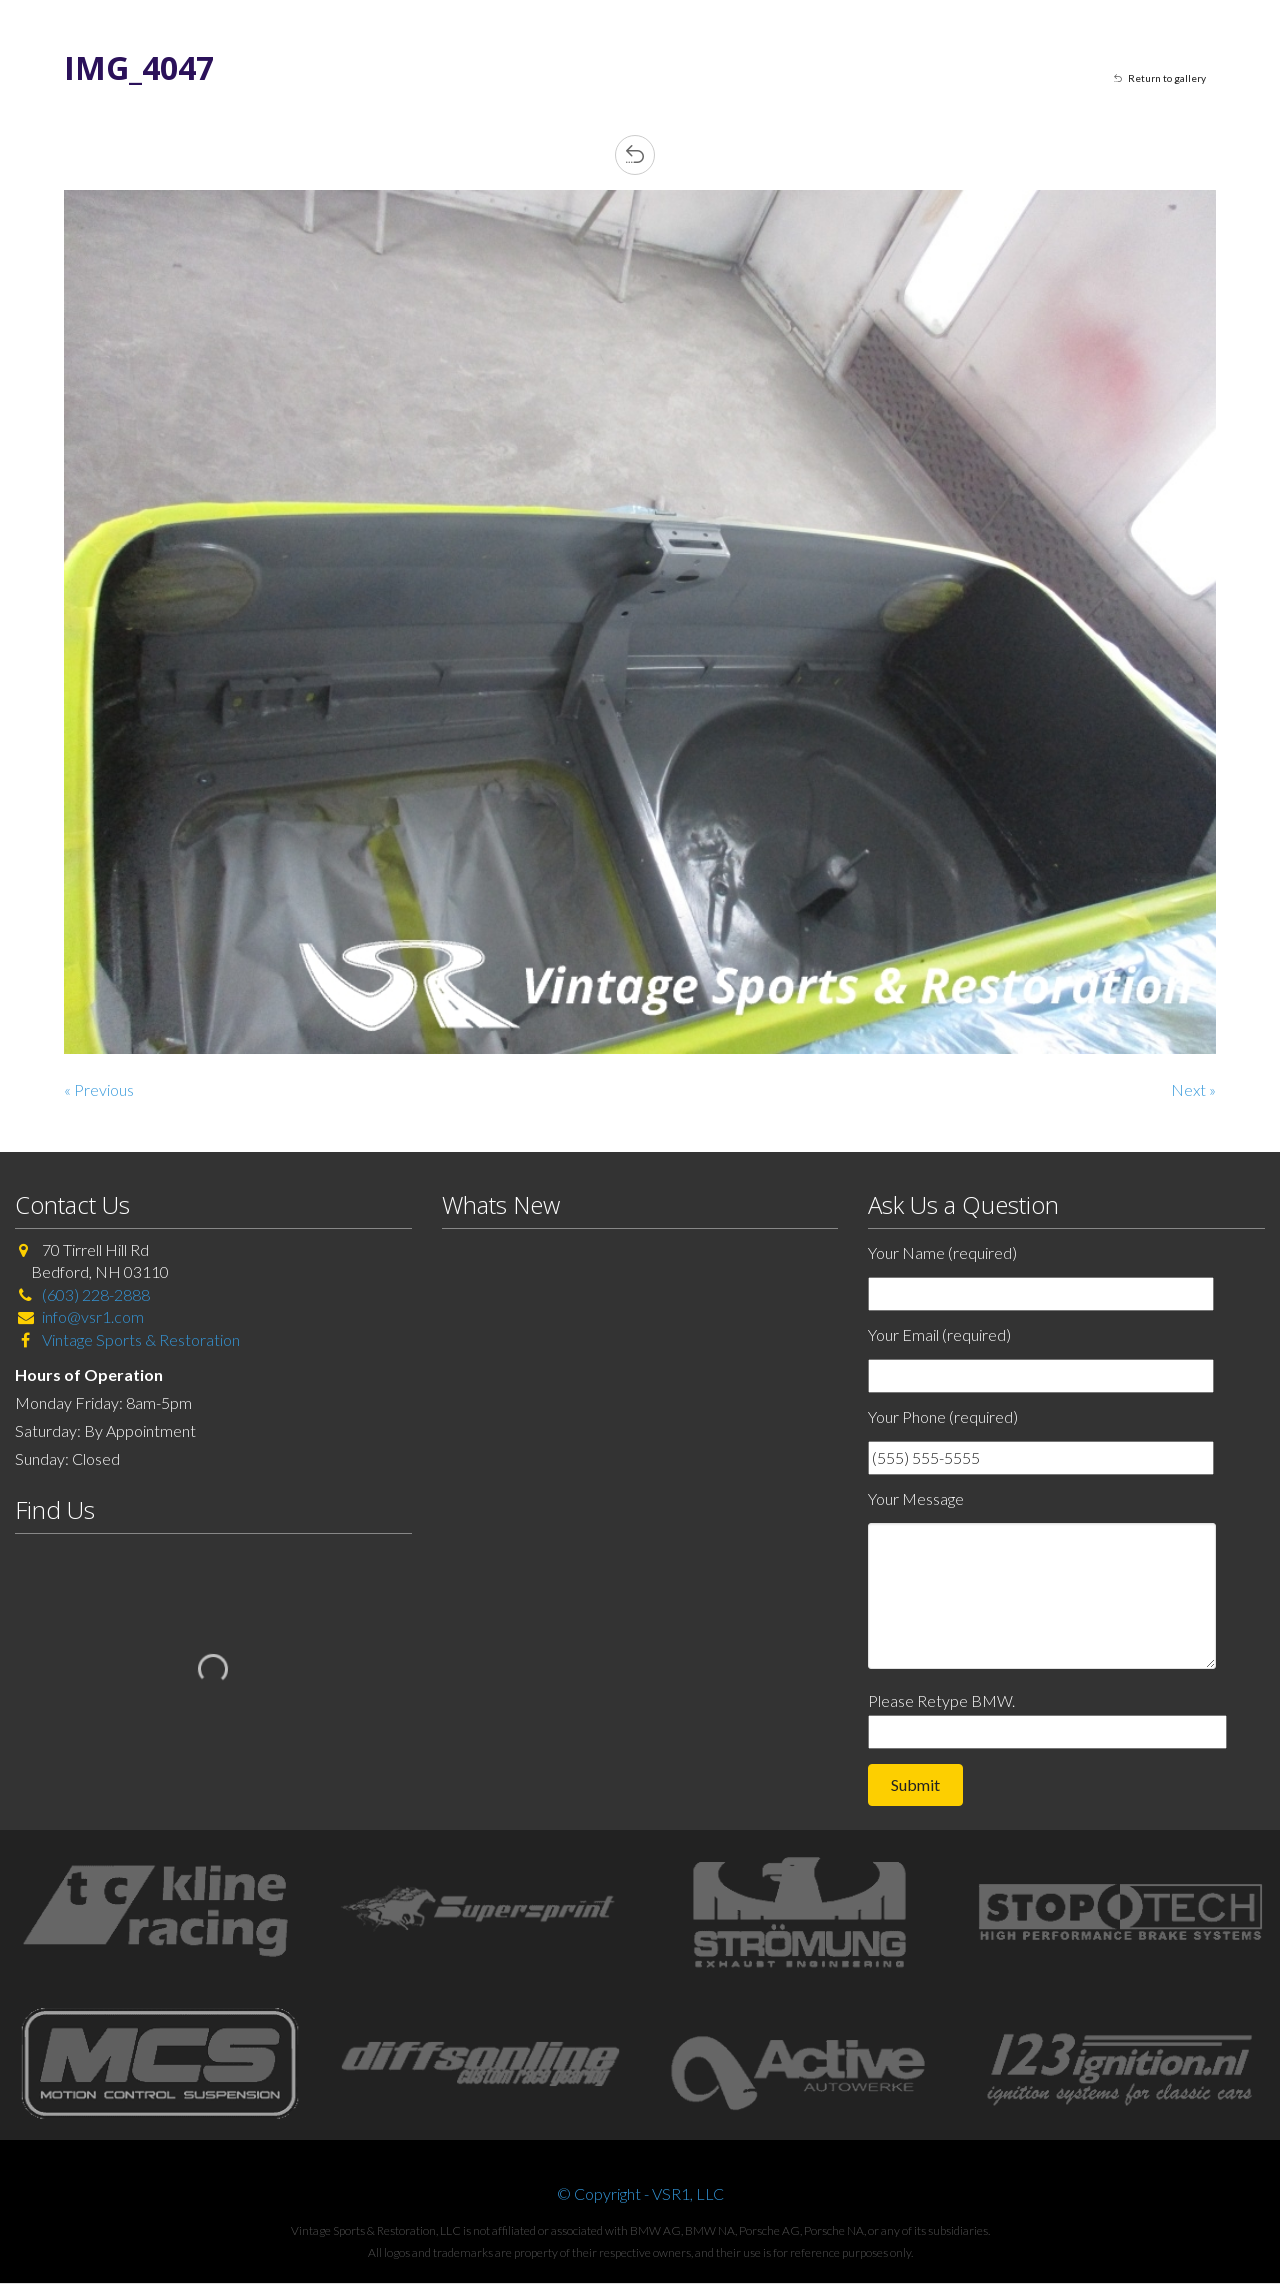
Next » (1193, 1089)
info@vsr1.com (93, 1316)
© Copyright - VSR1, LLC (640, 2193)
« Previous (99, 1089)
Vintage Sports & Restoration (139, 1339)
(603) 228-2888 (96, 1294)
